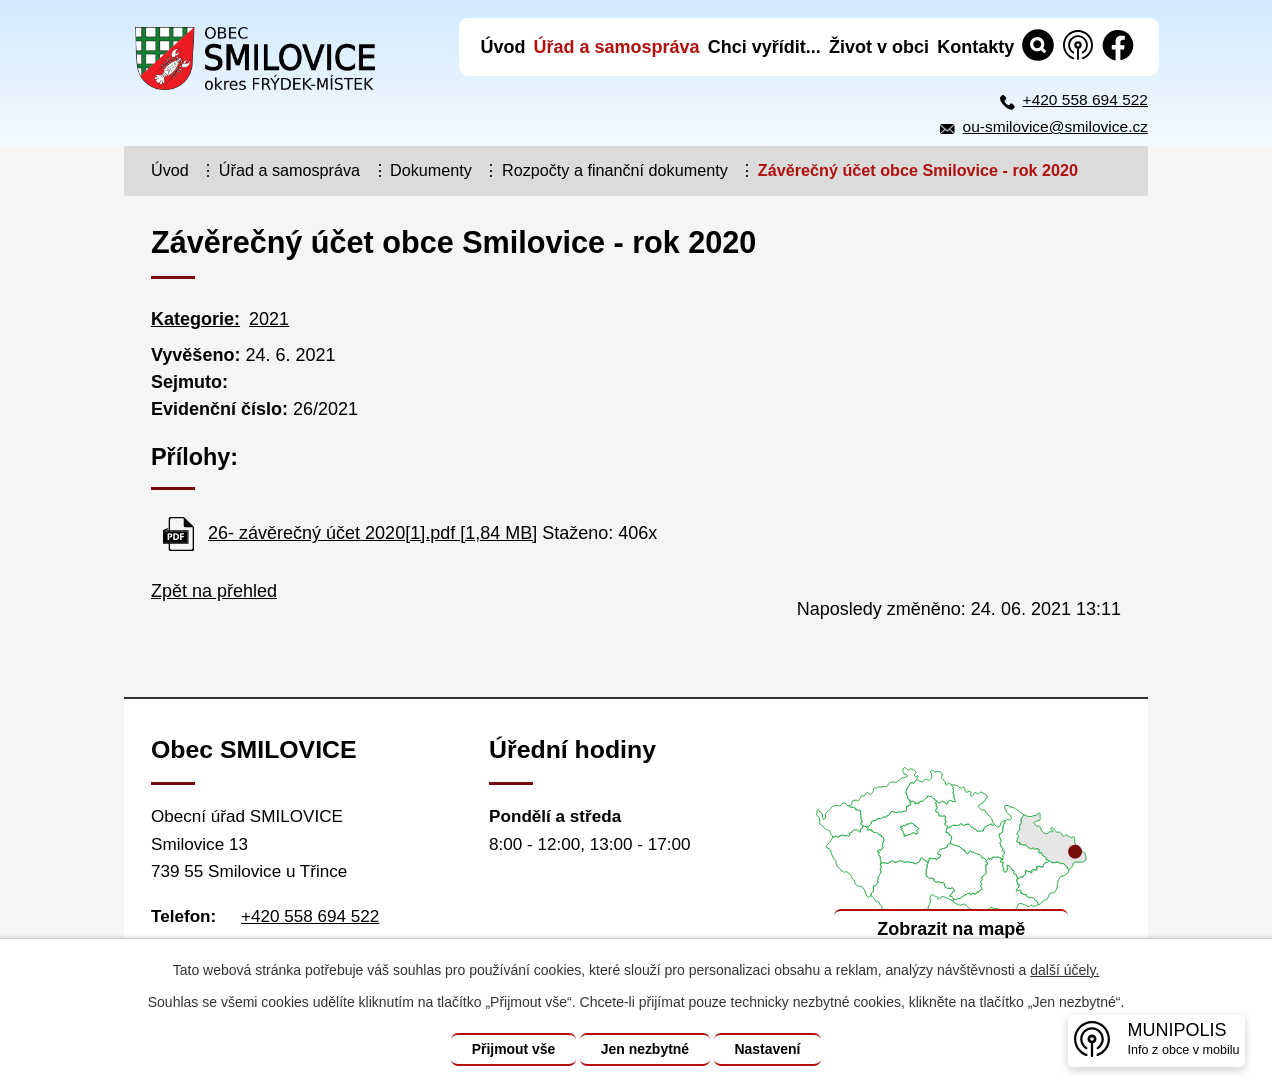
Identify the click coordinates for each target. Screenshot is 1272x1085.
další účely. (1064, 970)
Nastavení (768, 1049)
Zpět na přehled (214, 591)
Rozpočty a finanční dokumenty (615, 170)
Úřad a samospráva (289, 170)
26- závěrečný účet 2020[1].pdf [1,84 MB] (372, 533)
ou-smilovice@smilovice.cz (1055, 126)
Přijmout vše (513, 1049)
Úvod (170, 170)
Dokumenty (431, 170)
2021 (269, 319)
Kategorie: (195, 319)
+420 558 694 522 (1085, 99)
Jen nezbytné (645, 1049)
